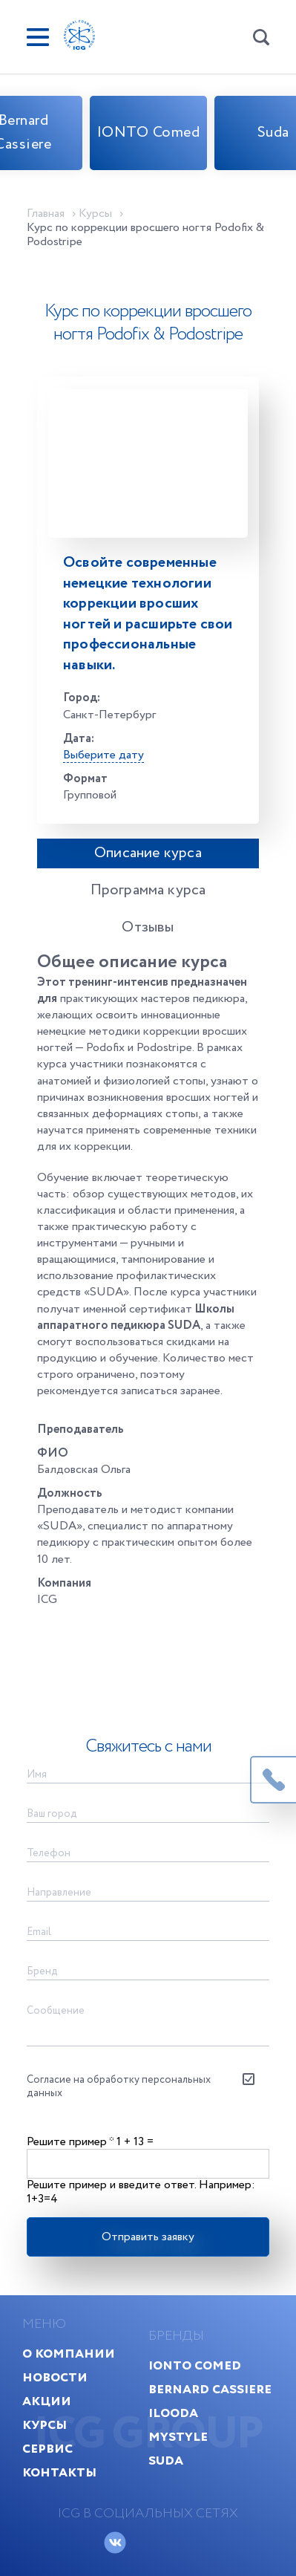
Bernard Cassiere (210, 2389)
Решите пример (70, 2141)
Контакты (59, 2472)
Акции (46, 2401)
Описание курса (148, 853)
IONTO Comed (148, 132)
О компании (68, 2353)
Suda (165, 2460)
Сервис (47, 2448)
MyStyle (178, 2436)
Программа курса (148, 890)
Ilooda (173, 2413)
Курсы (44, 2425)
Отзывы (148, 927)
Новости (55, 2377)
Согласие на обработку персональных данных (119, 2086)
